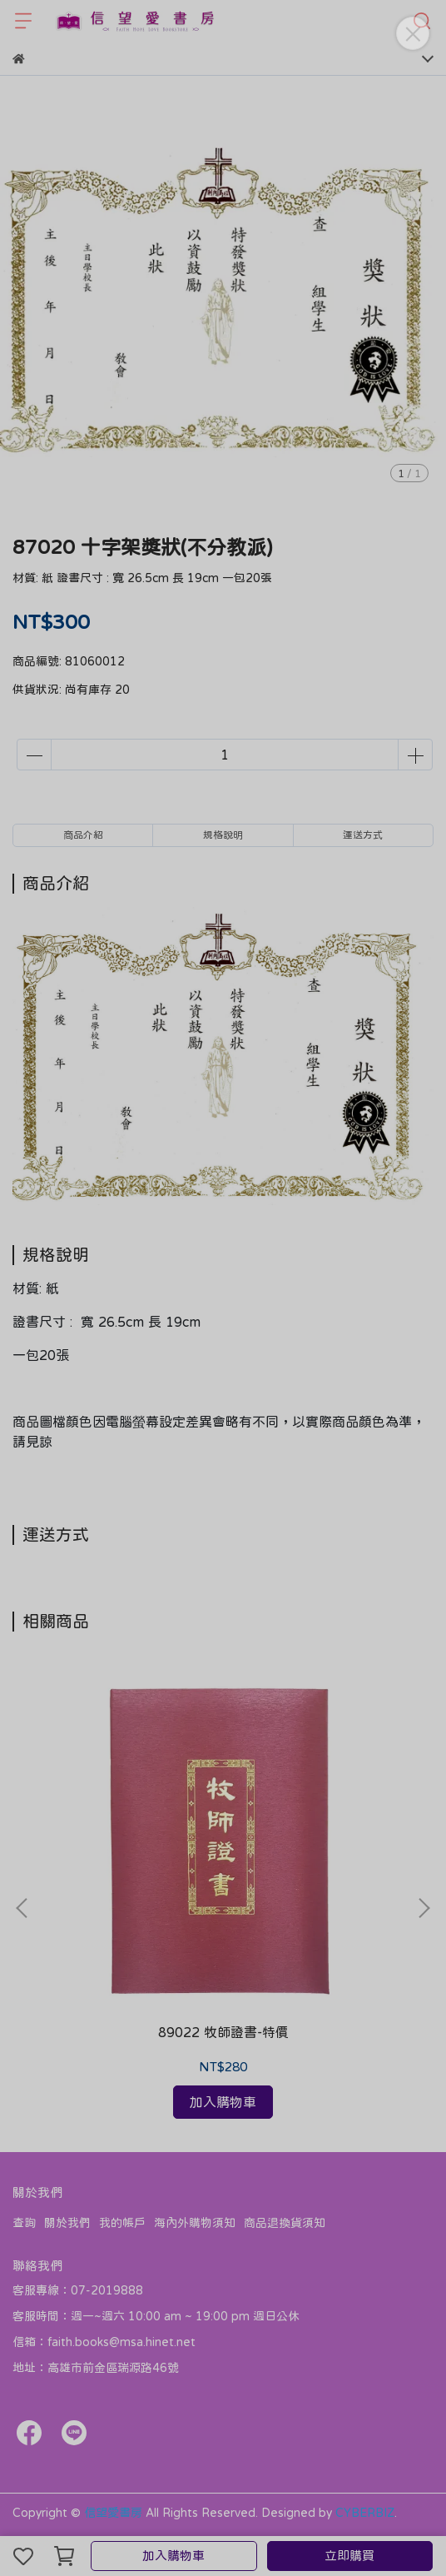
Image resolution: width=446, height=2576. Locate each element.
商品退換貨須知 (284, 2223)
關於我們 (67, 2223)
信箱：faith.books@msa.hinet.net (104, 2342)
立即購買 (349, 2556)
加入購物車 (173, 2556)
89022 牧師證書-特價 (223, 2032)
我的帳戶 (122, 2223)
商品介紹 (83, 835)
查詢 (24, 2223)
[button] (424, 1908)
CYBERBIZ (364, 2512)
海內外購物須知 (194, 2223)
